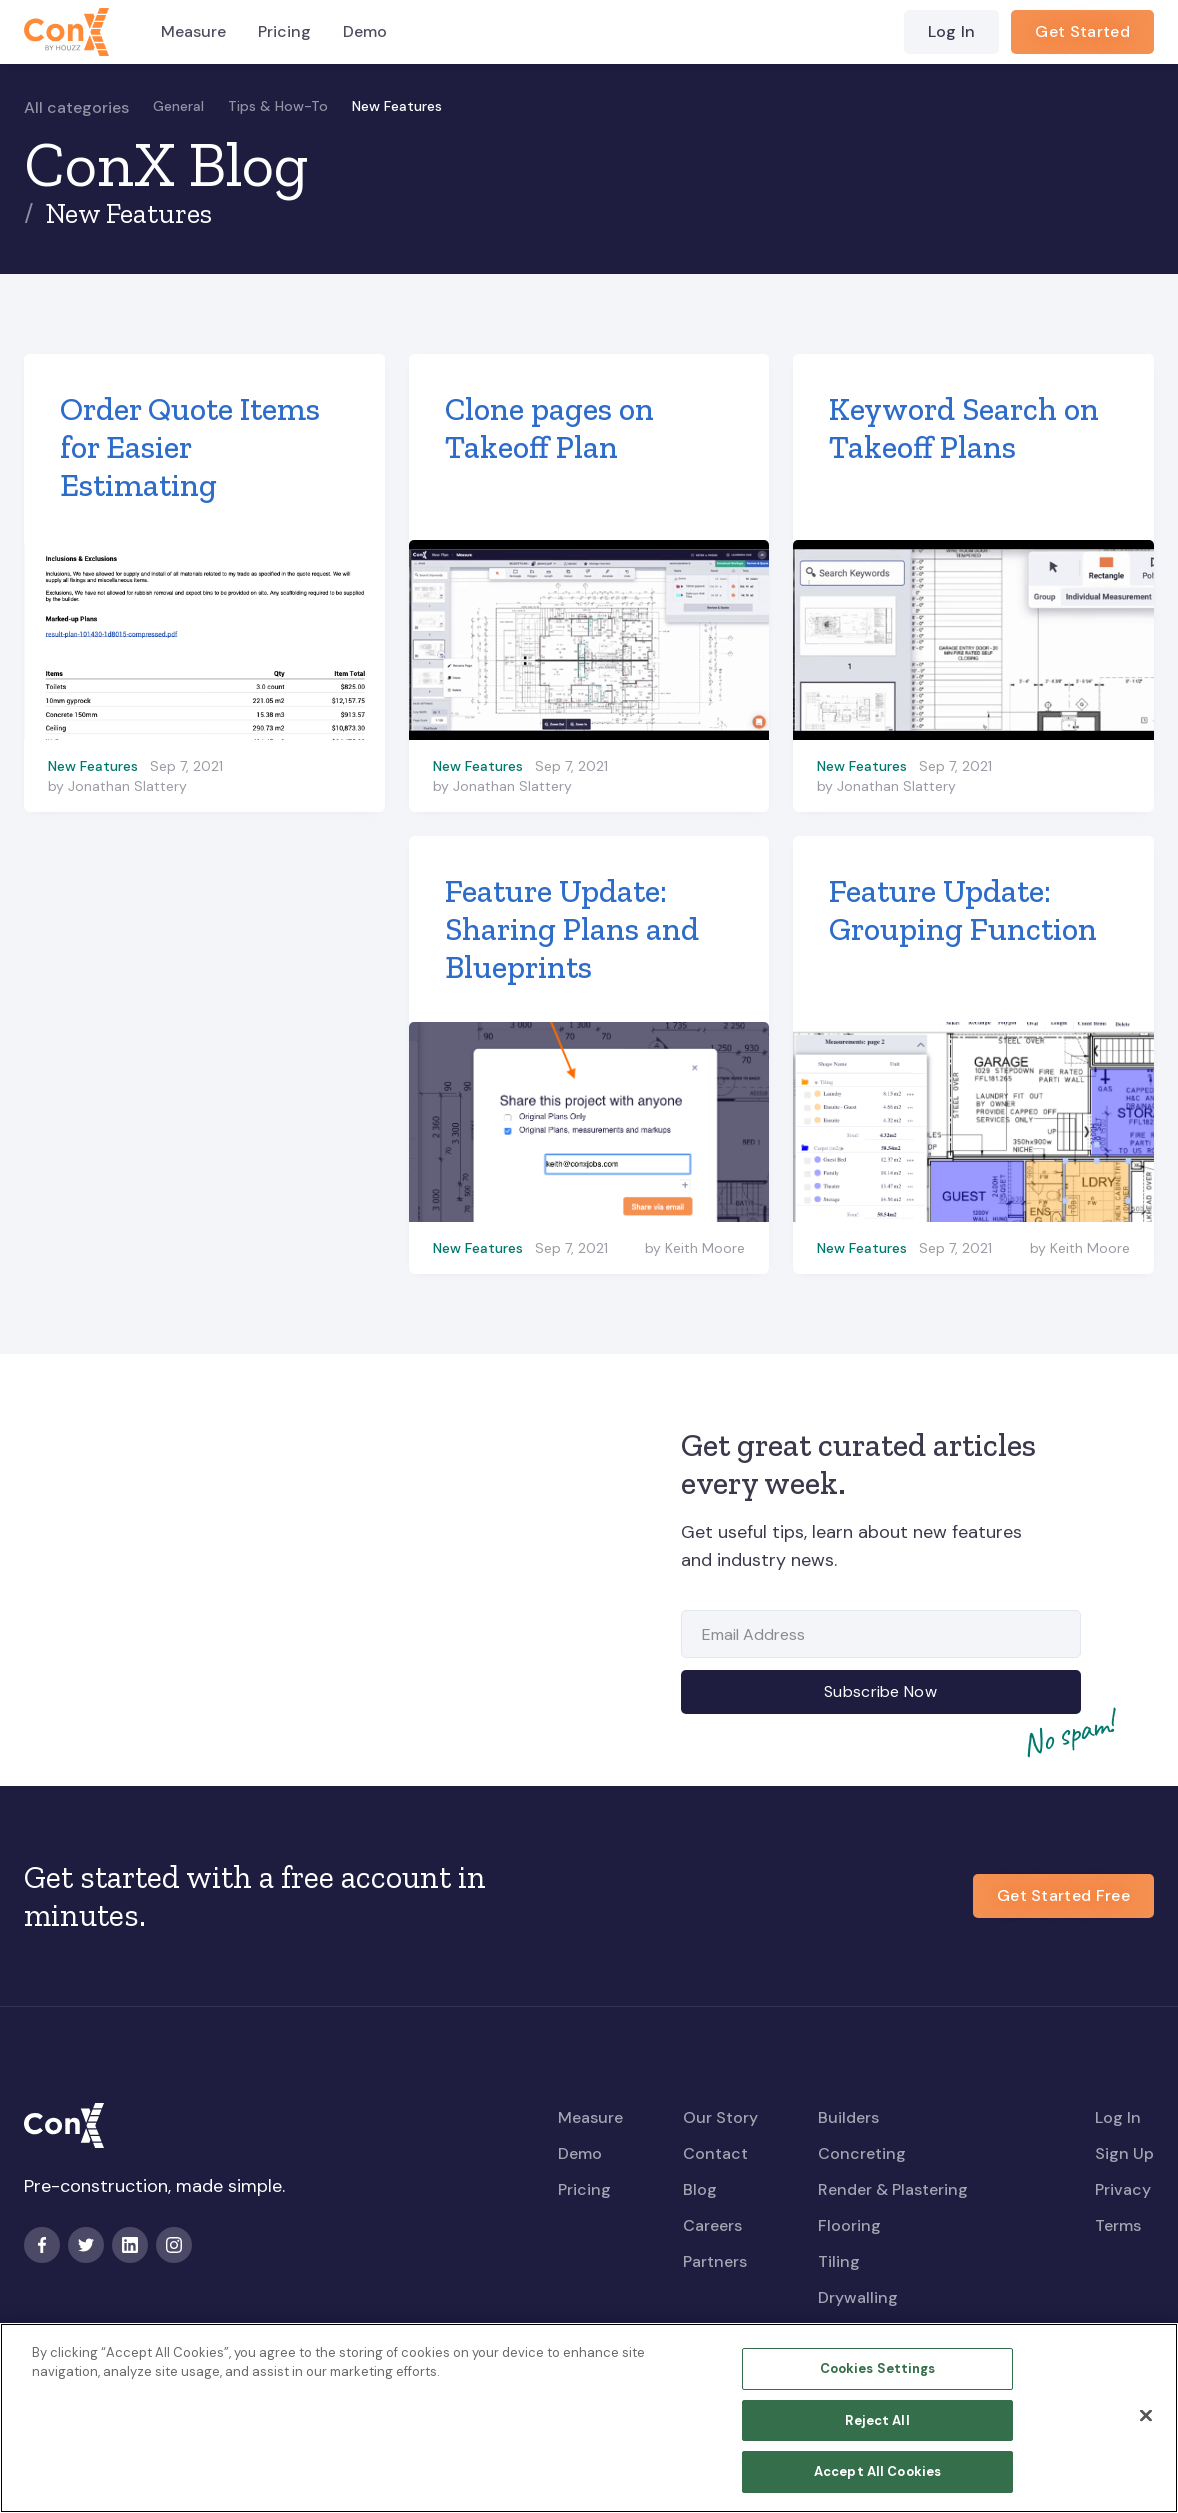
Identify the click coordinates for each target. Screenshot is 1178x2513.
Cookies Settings (878, 2379)
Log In (952, 31)
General (178, 106)
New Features (397, 106)
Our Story (720, 2117)
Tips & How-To (278, 106)
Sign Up (1124, 2153)
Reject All (877, 2430)
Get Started (1082, 31)
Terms (1118, 2225)
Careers (712, 2225)
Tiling (839, 2261)
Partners (715, 2261)
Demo (365, 31)
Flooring (849, 2225)
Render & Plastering (893, 2189)
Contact (715, 2153)
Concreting (862, 2153)
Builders (848, 2117)
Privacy (1123, 2189)
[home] (66, 32)
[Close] (1146, 2426)
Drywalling (858, 2297)
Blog (700, 2189)
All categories (76, 107)
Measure (193, 31)
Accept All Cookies (877, 2482)
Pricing (284, 31)
